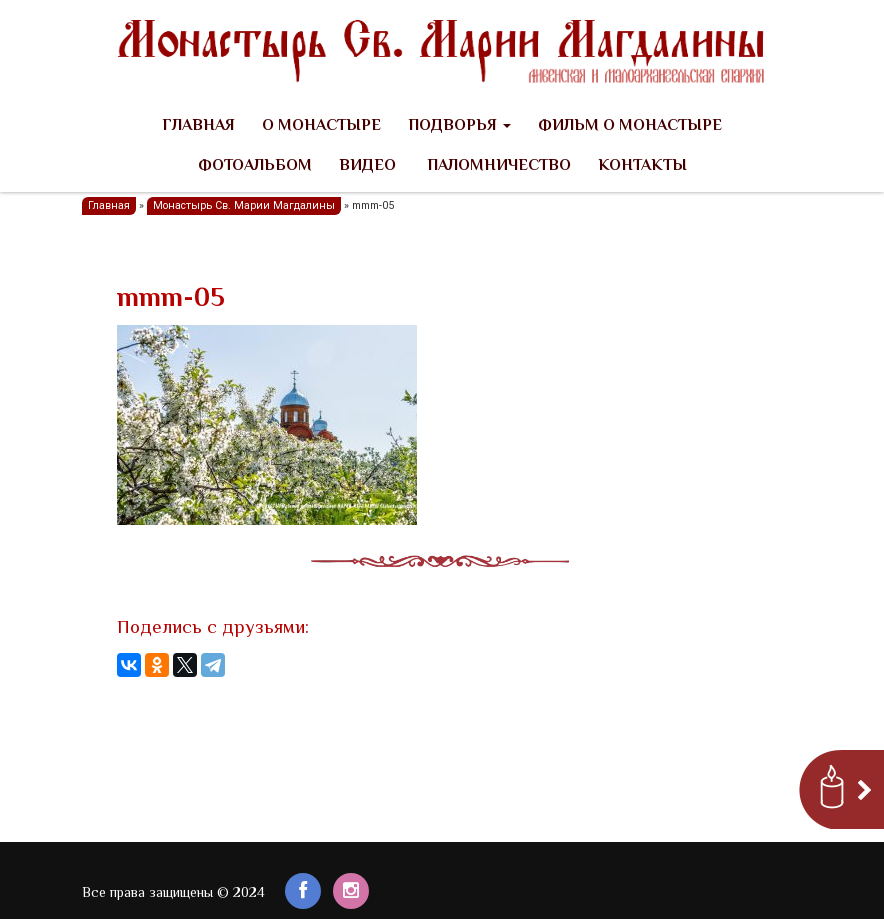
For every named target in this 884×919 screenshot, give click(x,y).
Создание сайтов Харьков (506, 834)
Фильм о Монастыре (630, 126)
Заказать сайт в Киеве (369, 834)
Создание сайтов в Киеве (352, 695)
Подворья (459, 126)
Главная (198, 126)
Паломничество (497, 166)
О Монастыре (321, 126)
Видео (367, 166)
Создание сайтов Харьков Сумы (512, 695)
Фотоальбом (255, 166)
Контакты (642, 166)
